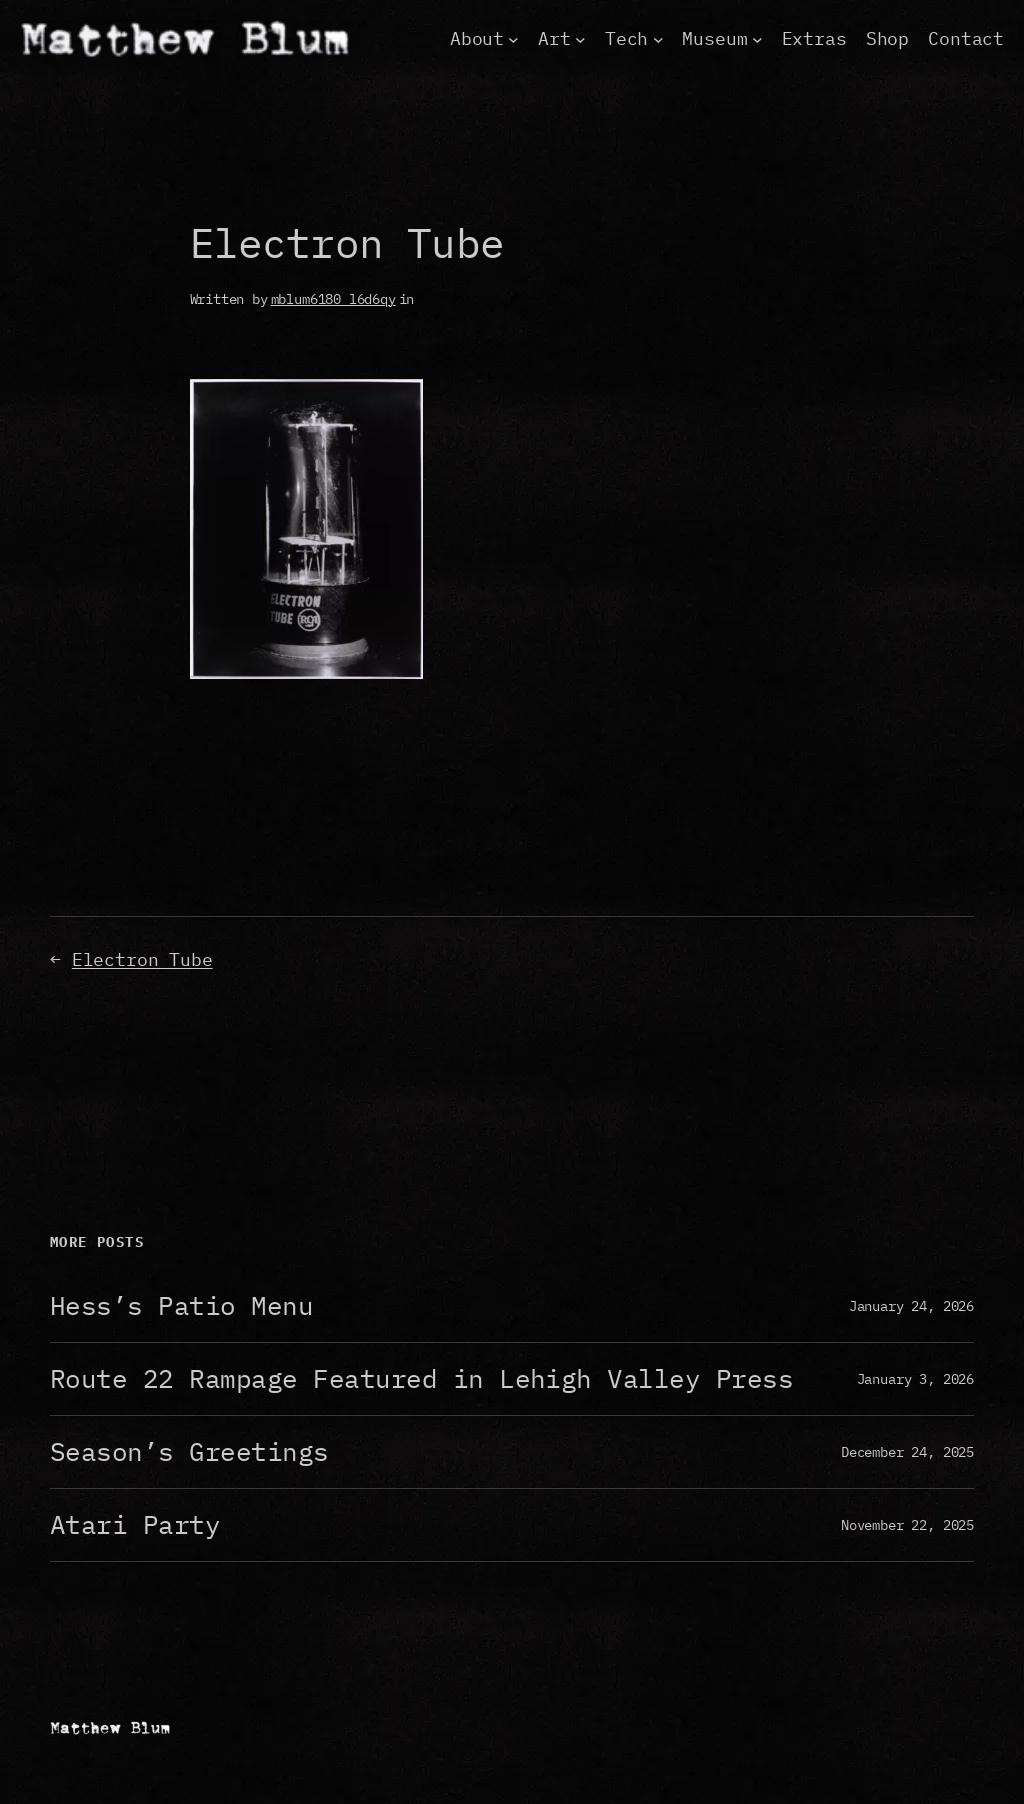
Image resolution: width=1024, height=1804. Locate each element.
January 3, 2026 (915, 1378)
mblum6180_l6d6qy (333, 298)
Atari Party (135, 1525)
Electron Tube (142, 959)
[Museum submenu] (757, 39)
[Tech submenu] (658, 39)
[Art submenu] (580, 39)
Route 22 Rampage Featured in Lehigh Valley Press (421, 1379)
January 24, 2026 (911, 1305)
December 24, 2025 (907, 1451)
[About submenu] (513, 39)
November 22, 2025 (907, 1524)
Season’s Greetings (189, 1452)
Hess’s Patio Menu (181, 1306)
